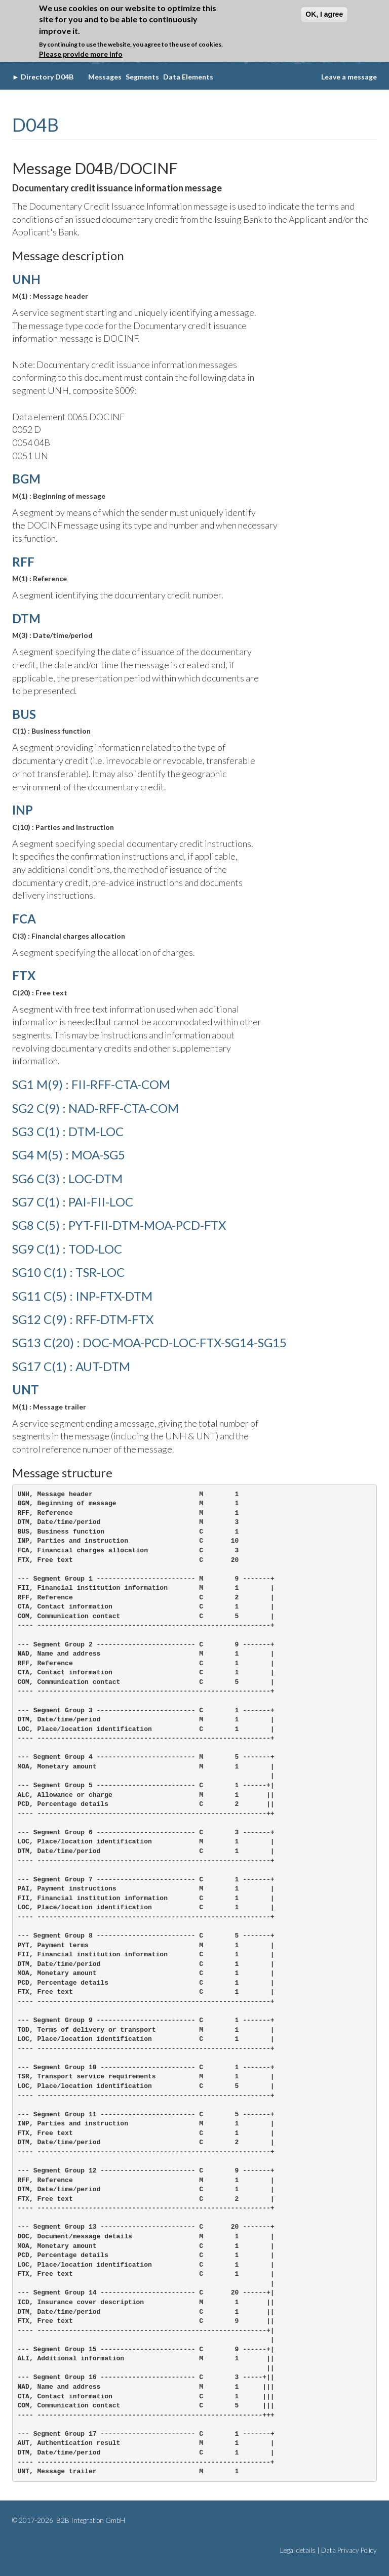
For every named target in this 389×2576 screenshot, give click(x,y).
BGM (26, 478)
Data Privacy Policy (349, 2550)
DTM (26, 618)
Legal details (298, 2550)
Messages (105, 76)
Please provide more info (81, 54)
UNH (26, 279)
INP (22, 809)
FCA (24, 918)
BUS (24, 714)
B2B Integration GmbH (90, 2520)
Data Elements (188, 76)
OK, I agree (324, 14)
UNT (25, 1389)
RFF (23, 561)
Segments (142, 76)
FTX (23, 975)
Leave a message (349, 76)
